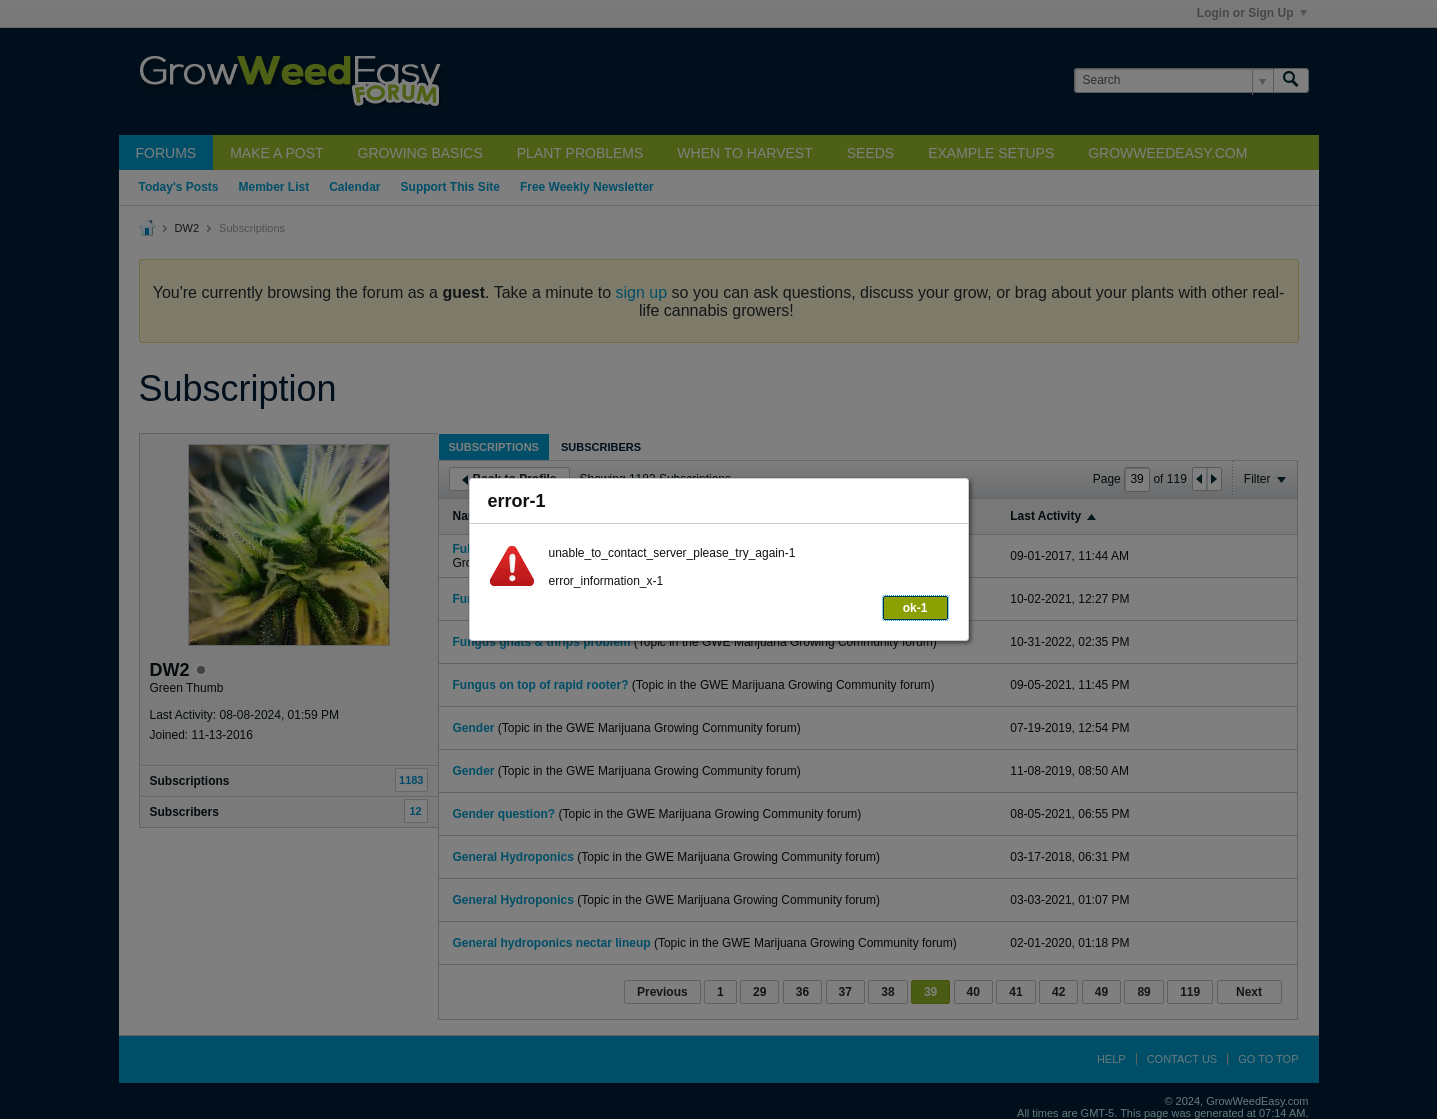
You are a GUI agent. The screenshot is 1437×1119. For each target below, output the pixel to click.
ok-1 (915, 608)
